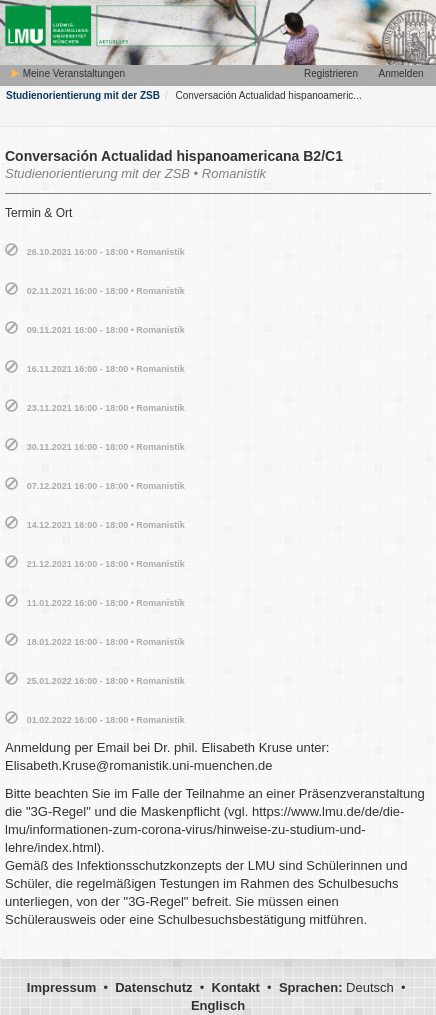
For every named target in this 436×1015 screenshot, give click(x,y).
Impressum (61, 987)
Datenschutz (153, 987)
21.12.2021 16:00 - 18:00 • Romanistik (106, 564)
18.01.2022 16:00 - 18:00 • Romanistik (106, 642)
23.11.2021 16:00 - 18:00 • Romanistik (106, 408)
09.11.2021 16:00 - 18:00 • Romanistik (106, 330)
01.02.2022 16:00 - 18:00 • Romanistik (106, 720)
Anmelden (400, 73)
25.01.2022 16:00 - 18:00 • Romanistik (106, 681)
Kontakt (236, 987)
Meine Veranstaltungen (67, 73)
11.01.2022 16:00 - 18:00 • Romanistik (106, 603)
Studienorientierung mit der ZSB (83, 95)
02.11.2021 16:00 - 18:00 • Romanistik (106, 291)
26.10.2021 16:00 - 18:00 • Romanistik (106, 252)
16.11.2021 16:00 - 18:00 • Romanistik (106, 369)
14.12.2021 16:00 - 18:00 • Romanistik (106, 525)
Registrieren (331, 73)
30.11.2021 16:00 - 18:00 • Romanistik (106, 447)
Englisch (218, 1005)
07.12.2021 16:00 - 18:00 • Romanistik (106, 486)
